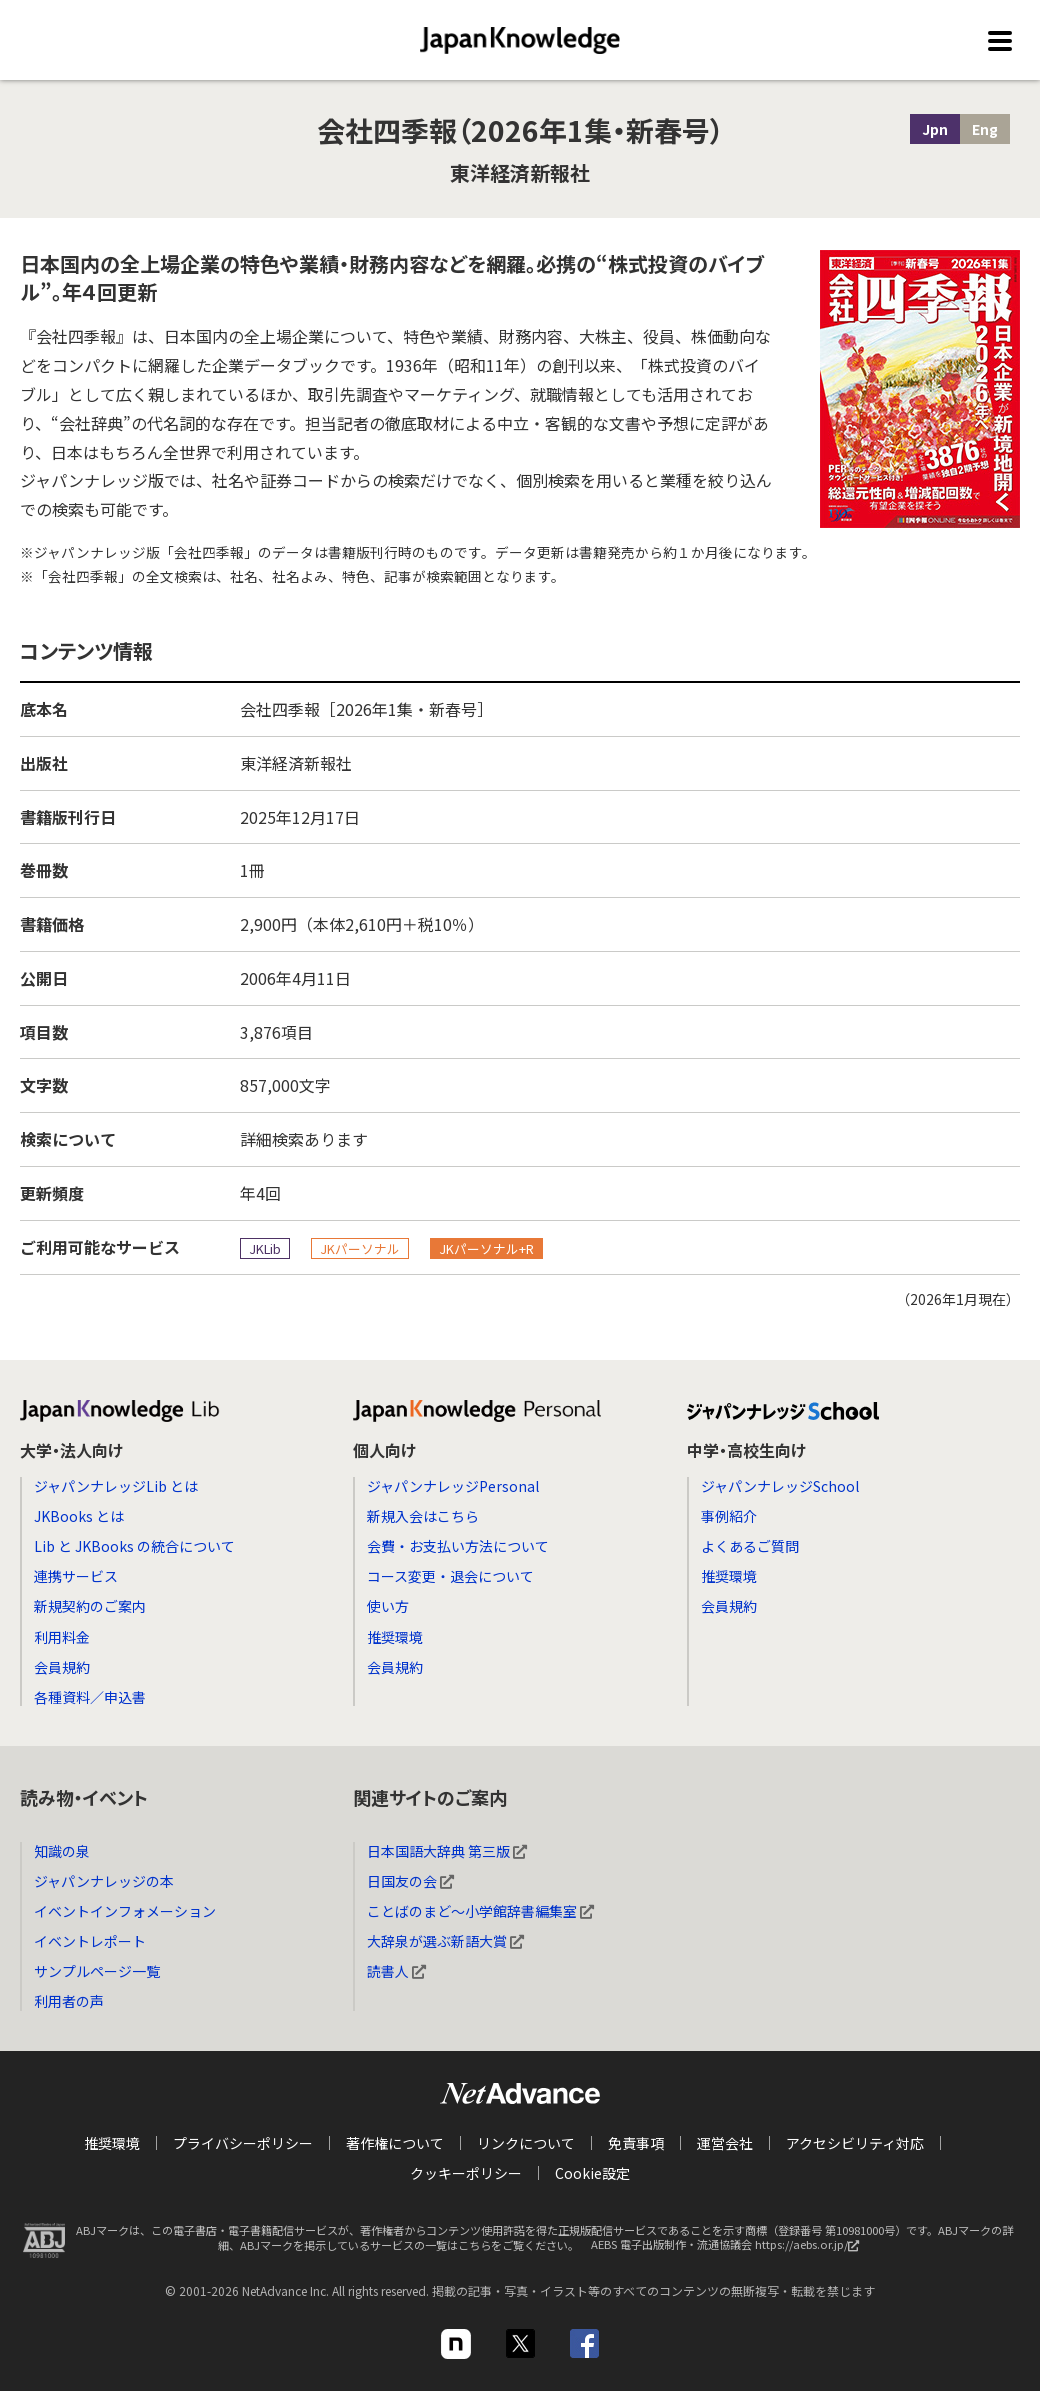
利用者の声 (69, 2001)
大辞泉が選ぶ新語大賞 (445, 1941)
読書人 (396, 1971)
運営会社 (725, 2143)
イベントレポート (90, 1941)
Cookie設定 (592, 2173)
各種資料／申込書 (90, 1697)
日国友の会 (410, 1881)
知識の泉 (62, 1851)
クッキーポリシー (466, 2173)
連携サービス (76, 1576)
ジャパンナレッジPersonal (453, 1486)
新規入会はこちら (423, 1516)
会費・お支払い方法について (458, 1546)
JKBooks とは (79, 1516)
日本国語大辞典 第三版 (447, 1851)
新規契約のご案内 (90, 1606)
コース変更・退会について (450, 1576)
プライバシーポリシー (243, 2143)
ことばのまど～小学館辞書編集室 (480, 1911)
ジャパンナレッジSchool (780, 1486)
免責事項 (636, 2143)
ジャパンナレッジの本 (104, 1881)
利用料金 (62, 1637)
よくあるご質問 (750, 1546)
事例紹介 (729, 1516)
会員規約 (62, 1667)
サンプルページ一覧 (97, 1971)
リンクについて (526, 2143)
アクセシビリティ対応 (855, 2143)
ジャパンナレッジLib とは (116, 1486)
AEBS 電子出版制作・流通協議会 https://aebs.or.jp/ (730, 2250)
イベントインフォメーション (125, 1911)
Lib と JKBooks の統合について (134, 1546)
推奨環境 (395, 1637)
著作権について (395, 2143)
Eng (985, 129)
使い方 (388, 1606)
